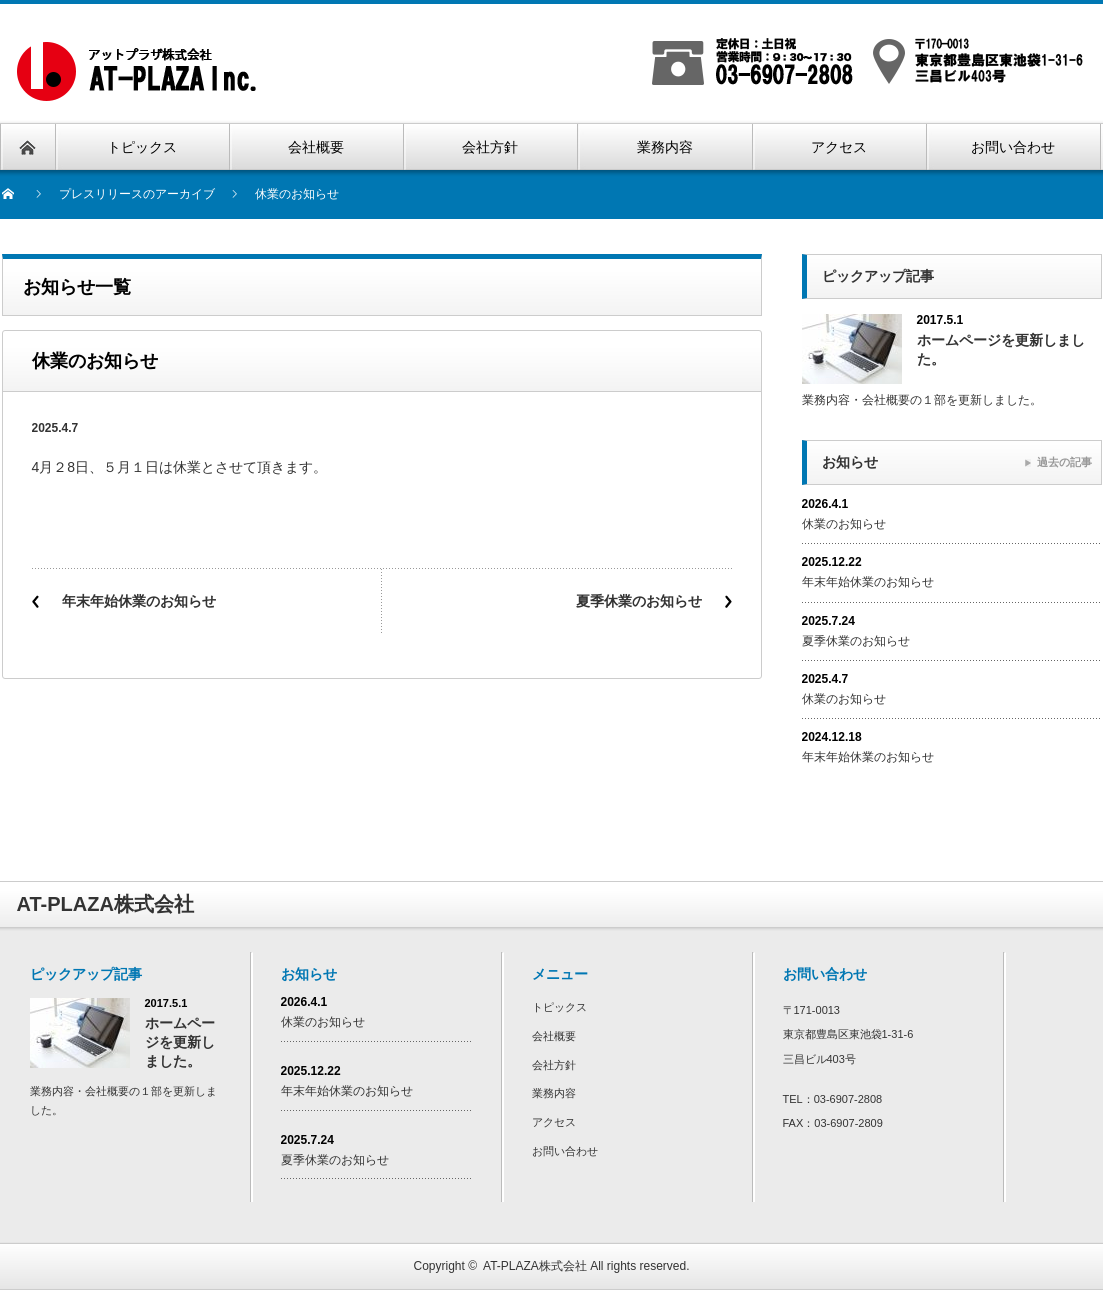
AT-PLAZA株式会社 (535, 1266)
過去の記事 (1064, 462)
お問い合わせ (565, 1151)
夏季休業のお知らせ (639, 601)
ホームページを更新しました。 (1001, 349)
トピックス (559, 1007)
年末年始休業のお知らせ (139, 601)
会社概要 (554, 1036)
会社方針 (554, 1065)
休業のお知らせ (844, 524)
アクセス (554, 1122)
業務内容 (554, 1093)
